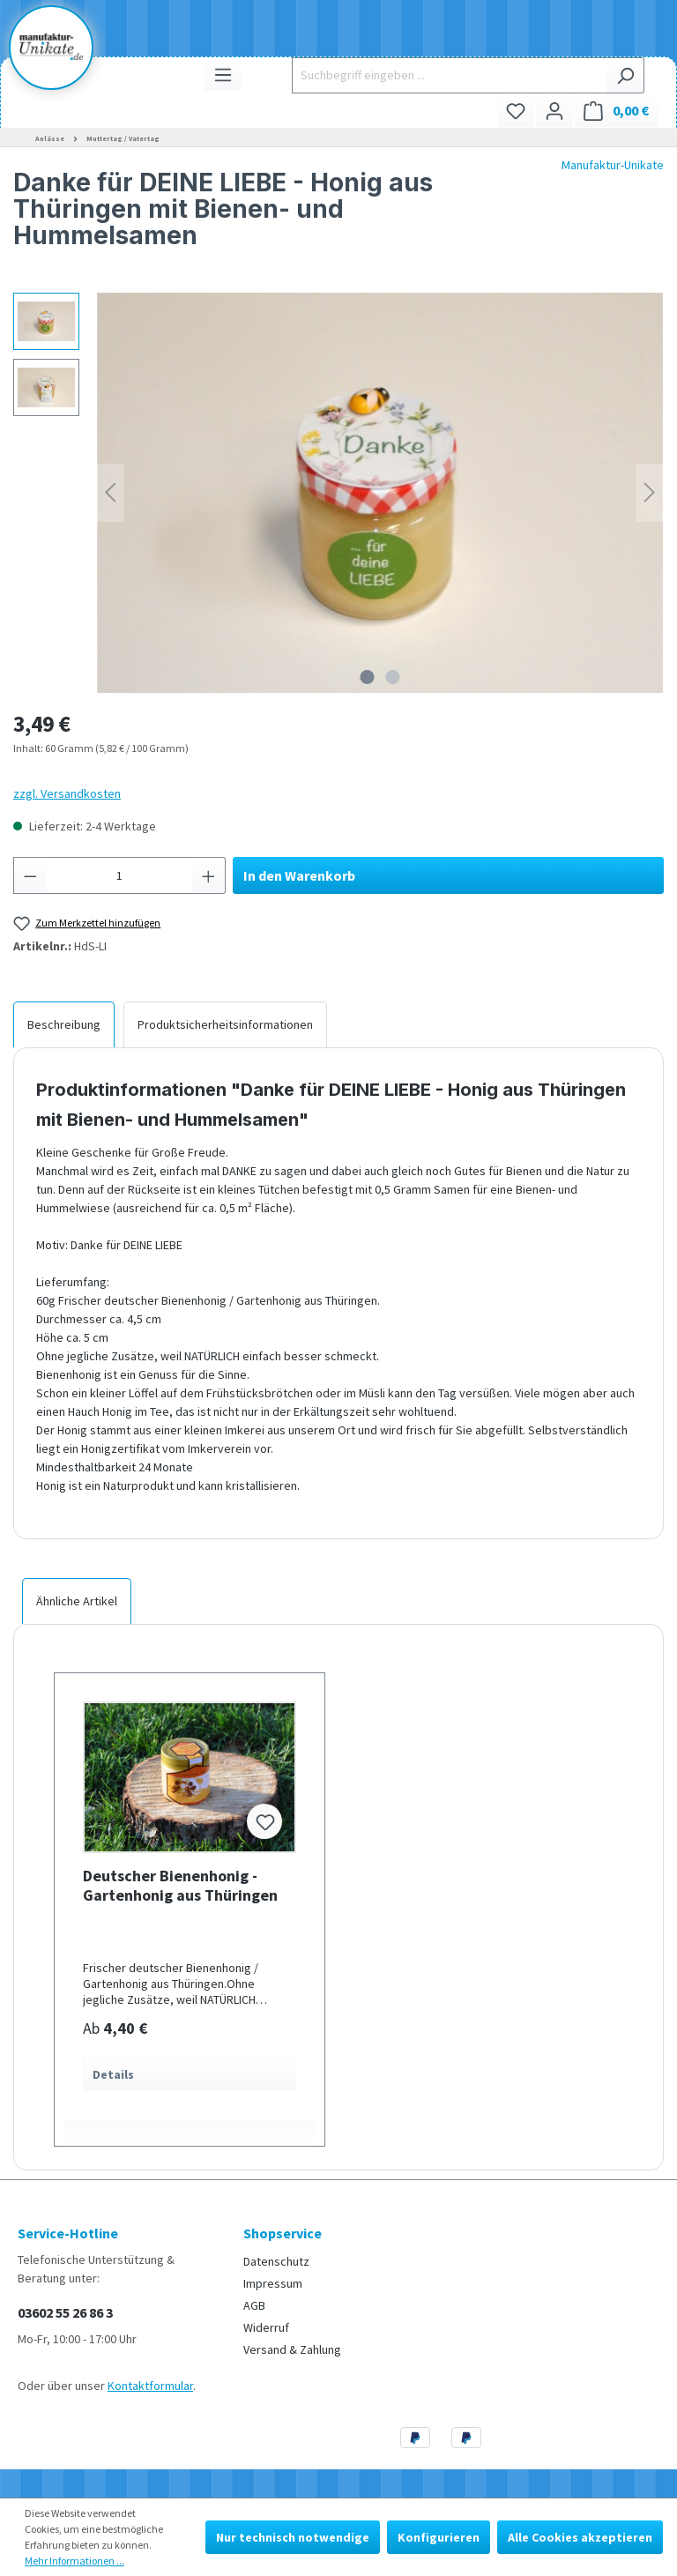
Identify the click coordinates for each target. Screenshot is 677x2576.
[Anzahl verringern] (30, 875)
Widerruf (266, 2327)
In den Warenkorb (299, 875)
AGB (254, 2305)
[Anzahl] (120, 875)
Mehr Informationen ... (74, 2560)
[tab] (64, 1024)
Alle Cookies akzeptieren (580, 2537)
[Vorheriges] (110, 492)
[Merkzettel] (515, 110)
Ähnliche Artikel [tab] (76, 1601)
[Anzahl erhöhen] (209, 875)
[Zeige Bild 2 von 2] (393, 677)
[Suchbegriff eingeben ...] (449, 75)
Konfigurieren (439, 2537)
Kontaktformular (150, 2386)
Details (113, 2074)
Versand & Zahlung (292, 2349)
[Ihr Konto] (554, 110)
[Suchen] (625, 75)
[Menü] (223, 74)
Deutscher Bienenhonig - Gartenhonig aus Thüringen (180, 1885)
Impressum (272, 2283)
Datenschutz (276, 2261)
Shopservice (282, 2233)
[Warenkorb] (616, 110)
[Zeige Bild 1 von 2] (368, 677)
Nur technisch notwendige (292, 2537)
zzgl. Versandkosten (67, 793)
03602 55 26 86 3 (65, 2312)
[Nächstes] (649, 492)
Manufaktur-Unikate (613, 165)
